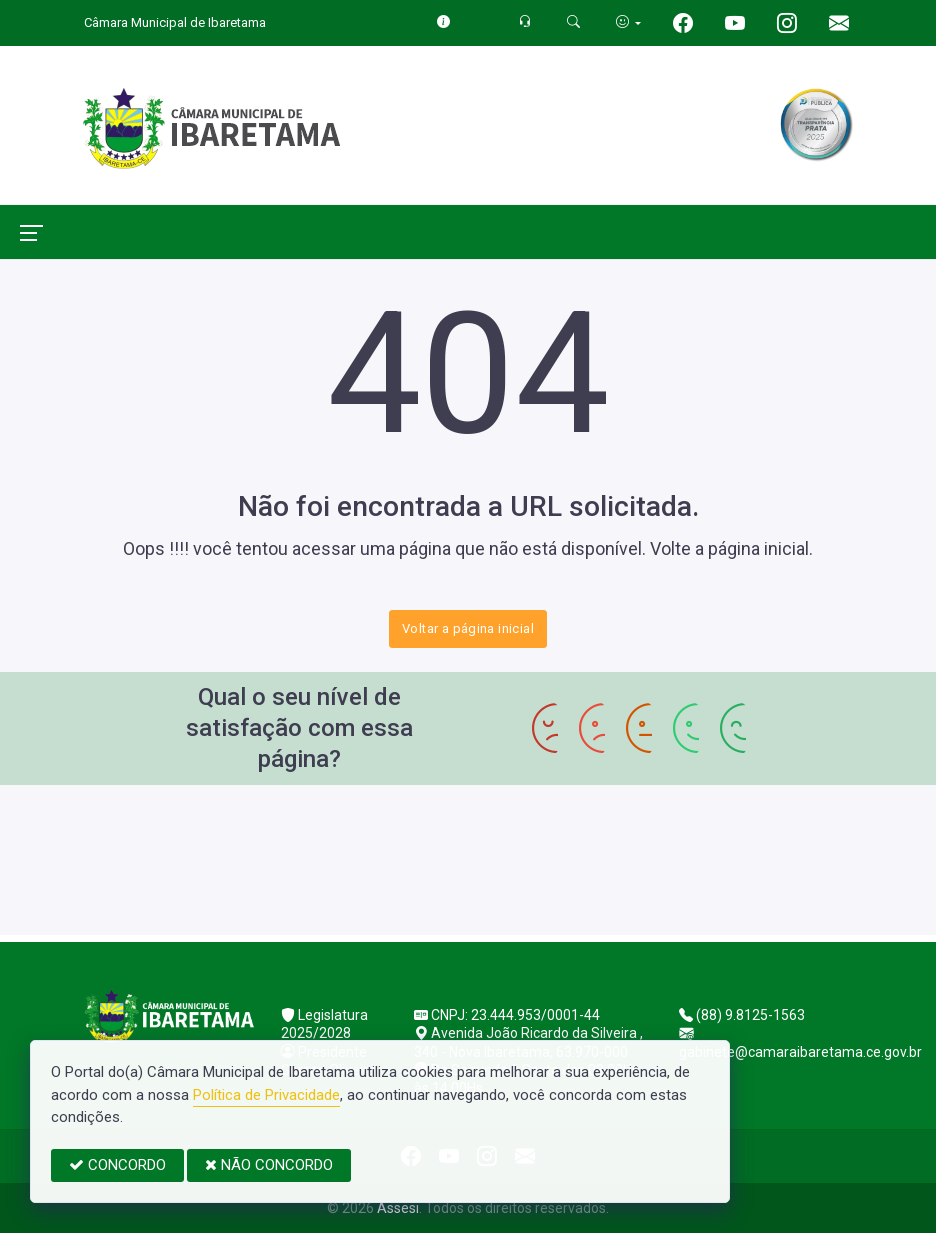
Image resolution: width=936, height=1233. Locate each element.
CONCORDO (117, 1165)
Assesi (398, 1208)
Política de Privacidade (266, 1095)
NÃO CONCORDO (269, 1165)
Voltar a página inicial (468, 628)
